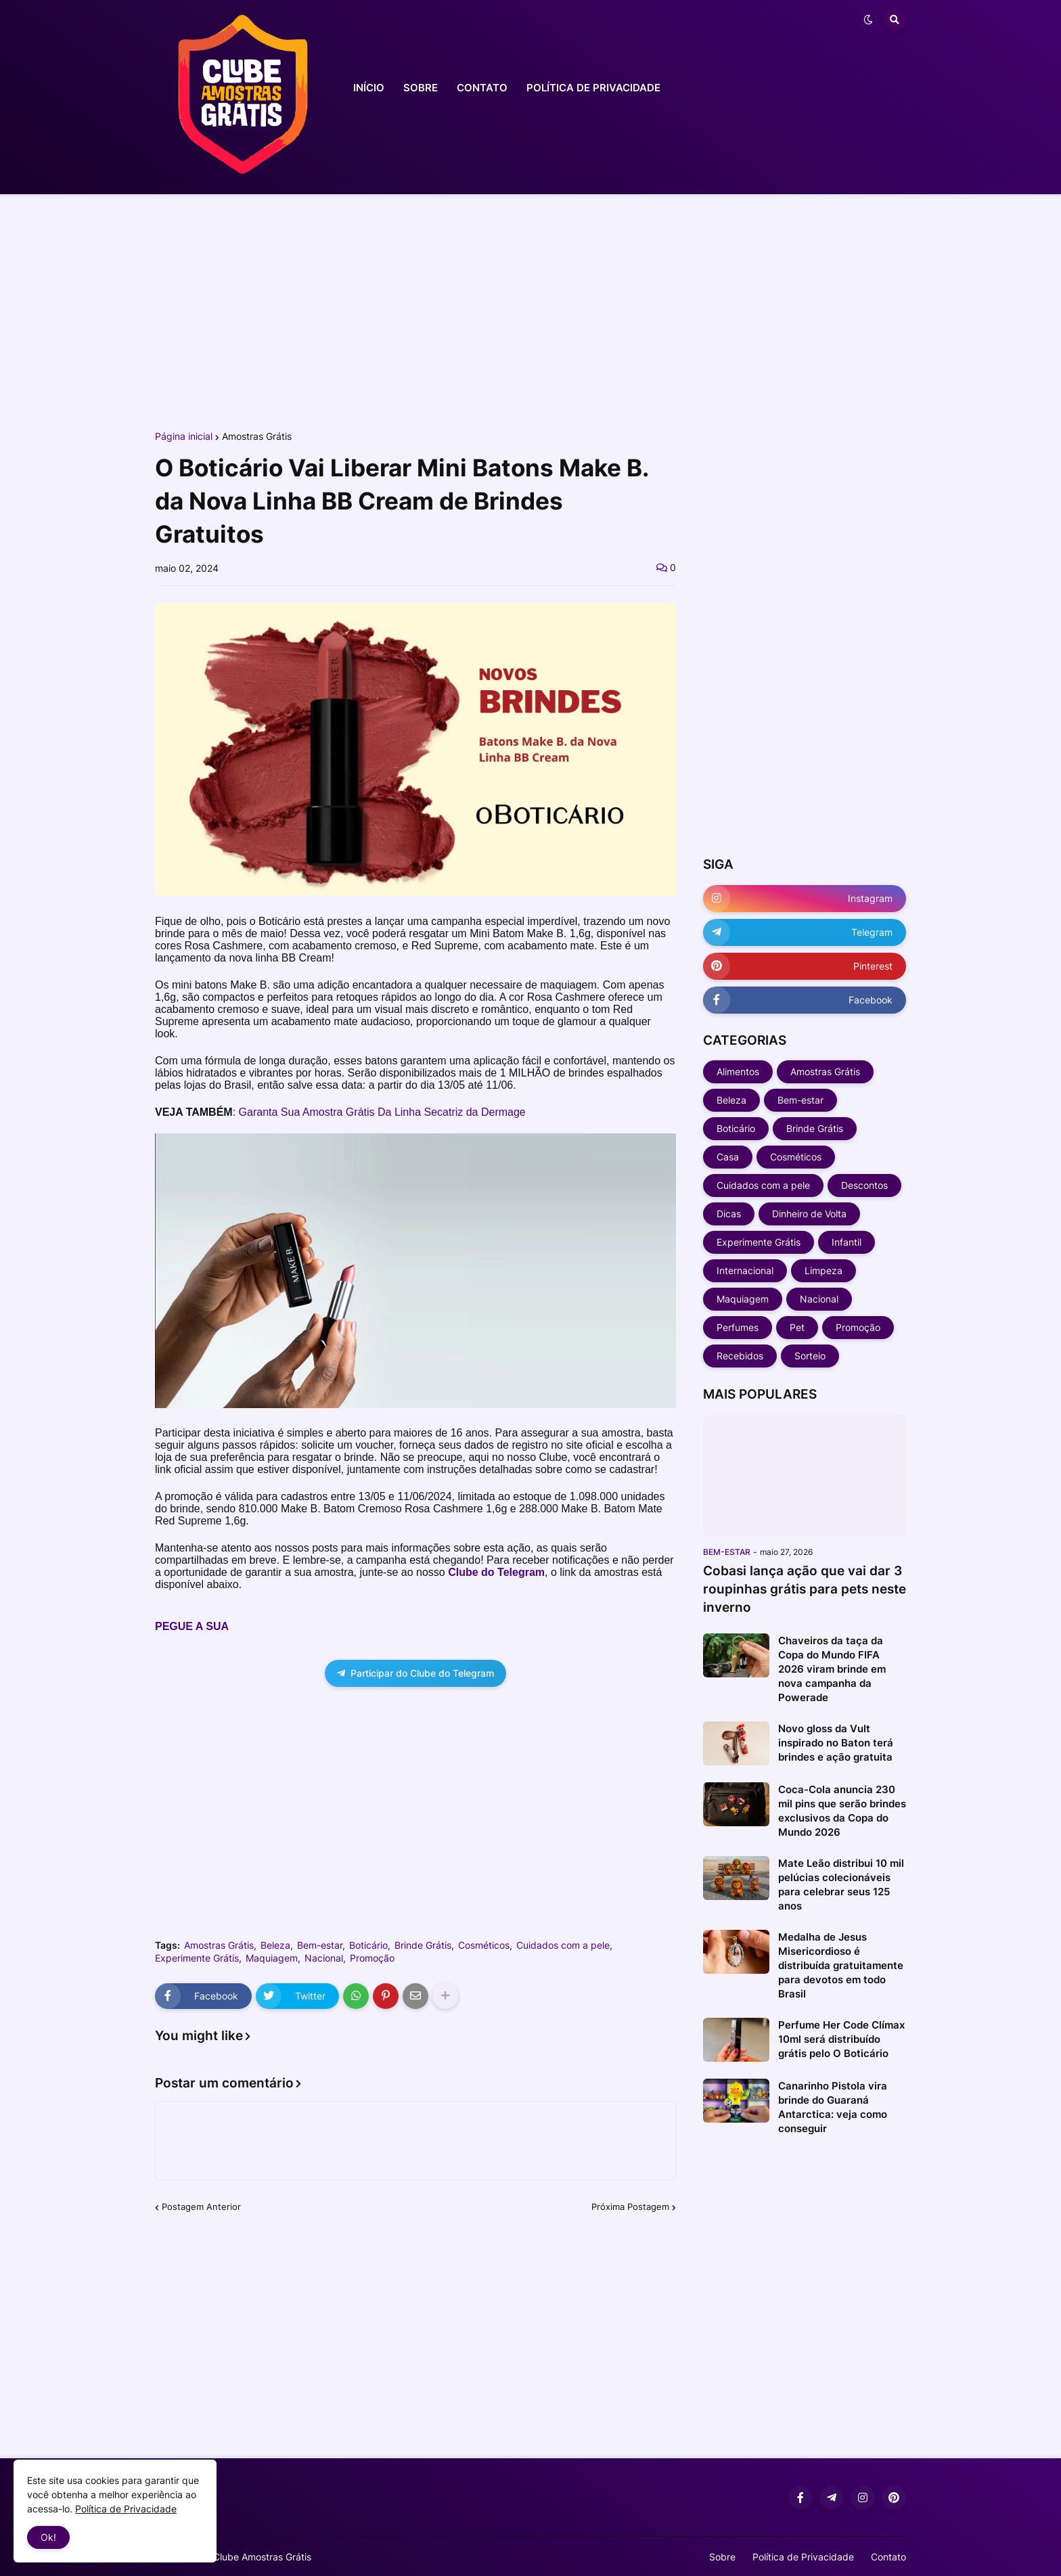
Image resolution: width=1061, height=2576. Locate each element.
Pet (797, 1327)
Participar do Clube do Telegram (415, 1673)
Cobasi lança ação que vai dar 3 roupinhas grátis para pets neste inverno (804, 1588)
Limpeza (823, 1270)
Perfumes (738, 1327)
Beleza (275, 1945)
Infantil (846, 1242)
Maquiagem (272, 1958)
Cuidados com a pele (563, 1945)
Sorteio (810, 1355)
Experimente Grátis (197, 1958)
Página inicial (183, 436)
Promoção (372, 1958)
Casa (728, 1156)
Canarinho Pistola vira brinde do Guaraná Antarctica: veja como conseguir (832, 2107)
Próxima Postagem (630, 2206)
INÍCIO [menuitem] (368, 87)
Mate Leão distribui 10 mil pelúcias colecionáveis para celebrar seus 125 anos (841, 1884)
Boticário (368, 1945)
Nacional (323, 1958)
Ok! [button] (48, 2537)
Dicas (729, 1213)
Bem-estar (319, 1945)
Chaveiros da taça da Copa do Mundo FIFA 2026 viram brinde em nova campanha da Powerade (832, 1669)
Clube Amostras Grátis (262, 2556)
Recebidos (740, 1355)
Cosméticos (484, 1945)
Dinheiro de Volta (809, 1213)
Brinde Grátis (422, 1945)
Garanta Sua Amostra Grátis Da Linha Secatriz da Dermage (382, 1112)
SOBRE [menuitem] (420, 87)
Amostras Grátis (257, 436)
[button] (868, 19)
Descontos (864, 1185)
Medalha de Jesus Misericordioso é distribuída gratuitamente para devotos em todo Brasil (840, 1965)
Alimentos (738, 1071)
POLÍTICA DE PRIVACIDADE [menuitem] (593, 87)
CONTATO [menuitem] (482, 87)
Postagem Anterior (201, 2206)
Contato (888, 2556)
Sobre (722, 2556)
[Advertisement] (530, 310)
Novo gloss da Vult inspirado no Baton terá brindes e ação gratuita (835, 1742)
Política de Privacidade (803, 2556)
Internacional (745, 1270)
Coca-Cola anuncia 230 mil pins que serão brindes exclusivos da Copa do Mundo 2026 (842, 1810)
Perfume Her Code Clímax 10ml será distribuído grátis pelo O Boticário (841, 2039)
